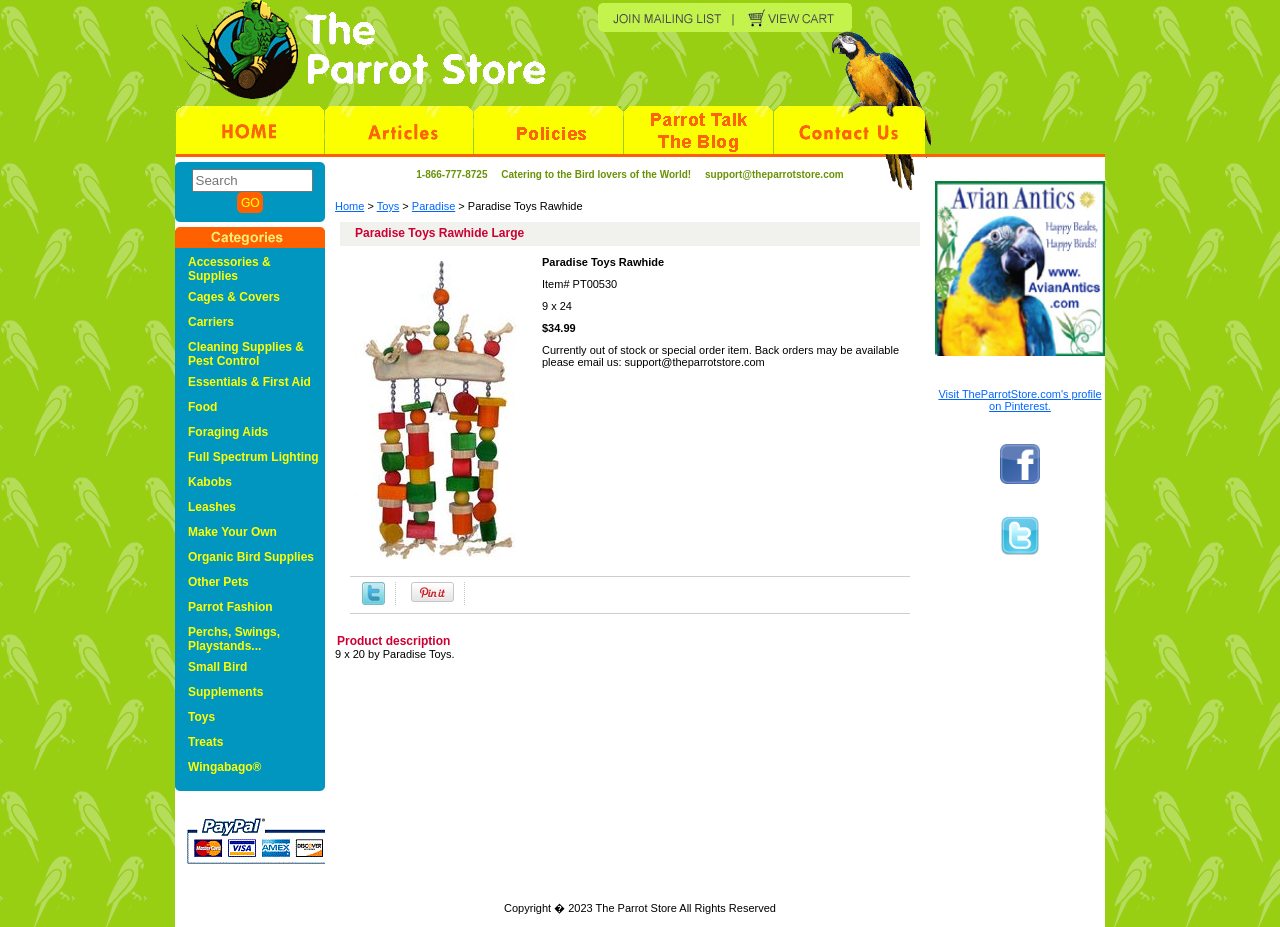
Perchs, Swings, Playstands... (234, 639)
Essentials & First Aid (249, 382)
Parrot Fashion (230, 607)
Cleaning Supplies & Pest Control (246, 354)
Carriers (211, 322)
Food (202, 407)
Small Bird (217, 667)
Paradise (433, 206)
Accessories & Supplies (229, 269)
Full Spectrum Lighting (253, 457)
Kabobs (210, 482)
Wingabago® (224, 767)
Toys (388, 206)
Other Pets (218, 582)
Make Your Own (232, 532)
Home (349, 206)
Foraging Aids (228, 432)
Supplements (225, 692)
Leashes (212, 507)
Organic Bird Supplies (251, 557)
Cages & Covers (234, 297)
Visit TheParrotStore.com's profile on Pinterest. (1019, 400)
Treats (205, 742)
